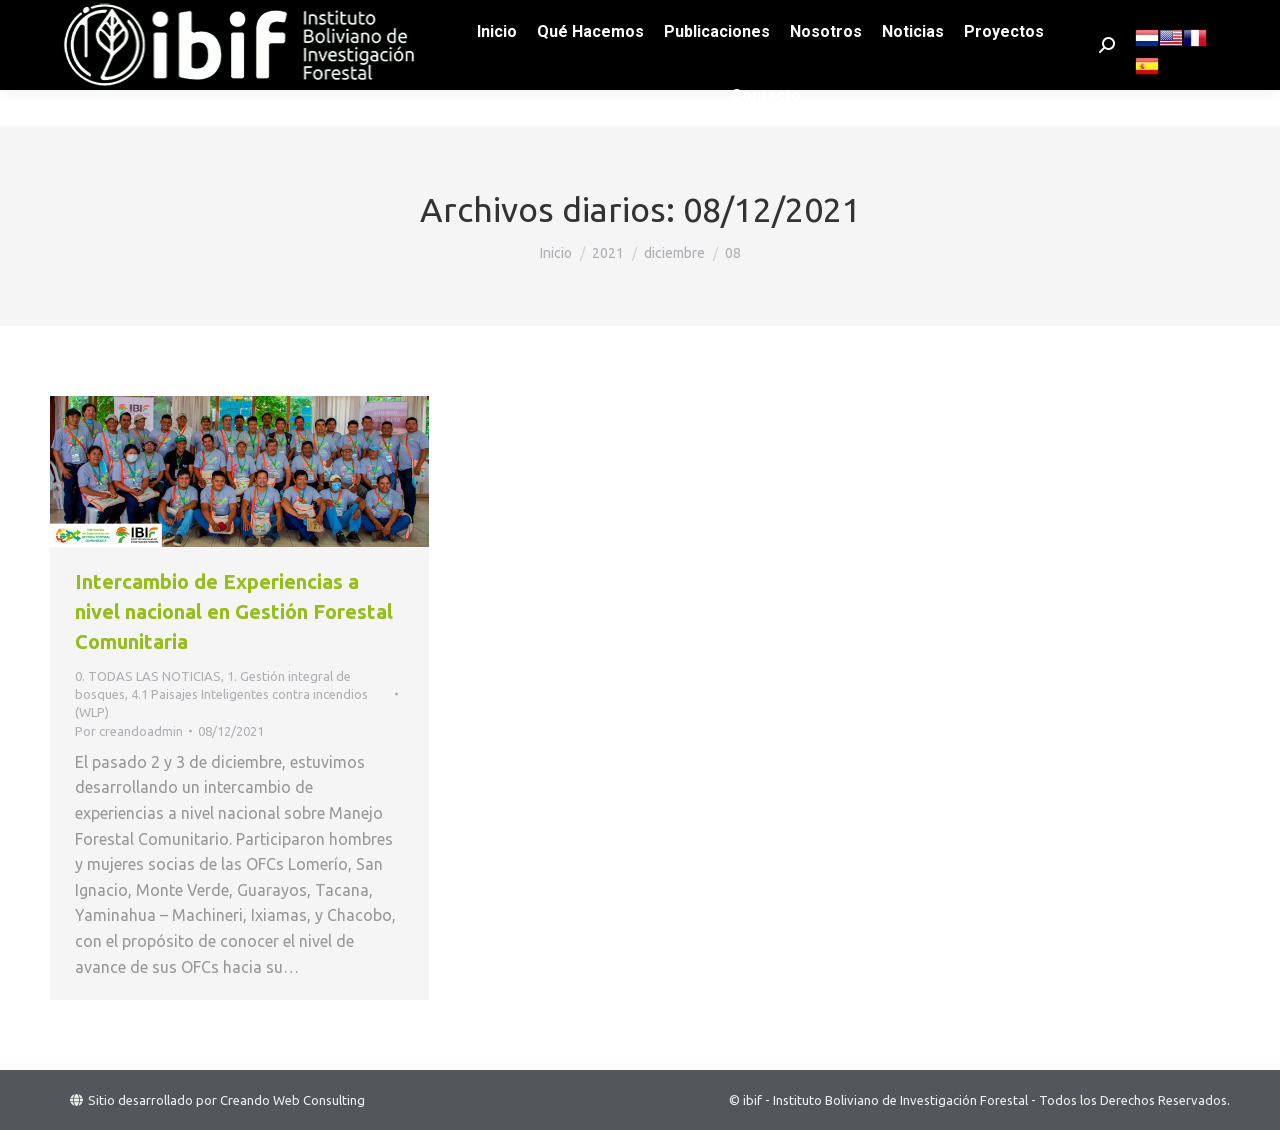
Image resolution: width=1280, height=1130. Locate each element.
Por (129, 731)
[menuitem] (497, 68)
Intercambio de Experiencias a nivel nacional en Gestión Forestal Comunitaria (234, 611)
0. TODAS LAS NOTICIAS (148, 676)
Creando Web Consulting (292, 1100)
